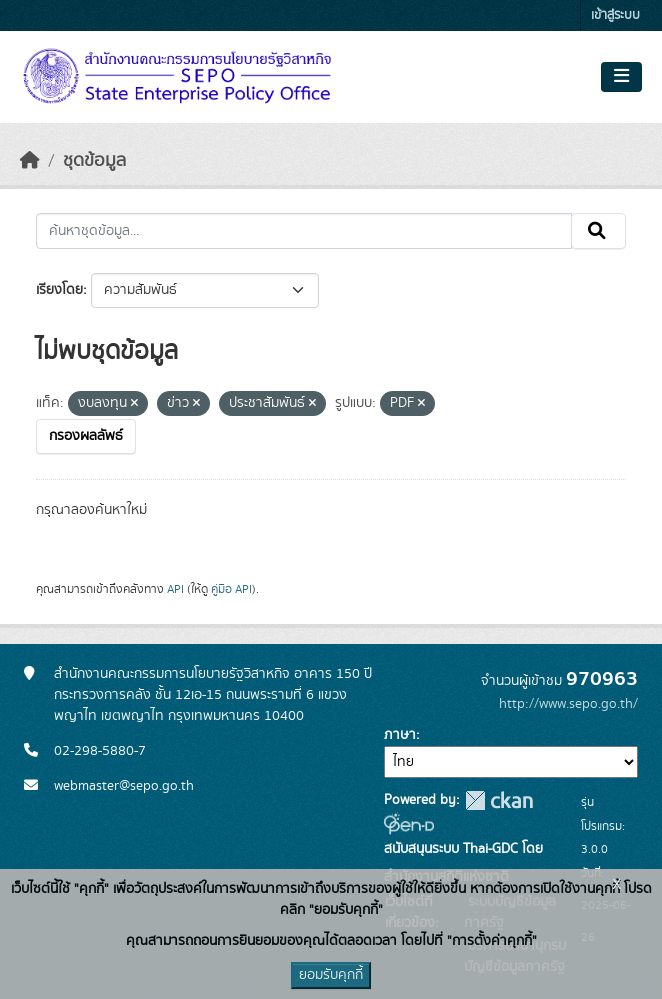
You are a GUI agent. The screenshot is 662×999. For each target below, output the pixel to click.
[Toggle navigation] (621, 77)
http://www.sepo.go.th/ (568, 704)
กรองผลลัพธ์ (86, 436)
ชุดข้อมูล (94, 161)
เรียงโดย (59, 290)
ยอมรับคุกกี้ (331, 975)
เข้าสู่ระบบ (615, 15)
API (175, 589)
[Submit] (598, 231)
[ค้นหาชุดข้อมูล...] (304, 231)
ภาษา (400, 735)
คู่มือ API (231, 589)
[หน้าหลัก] (30, 161)
